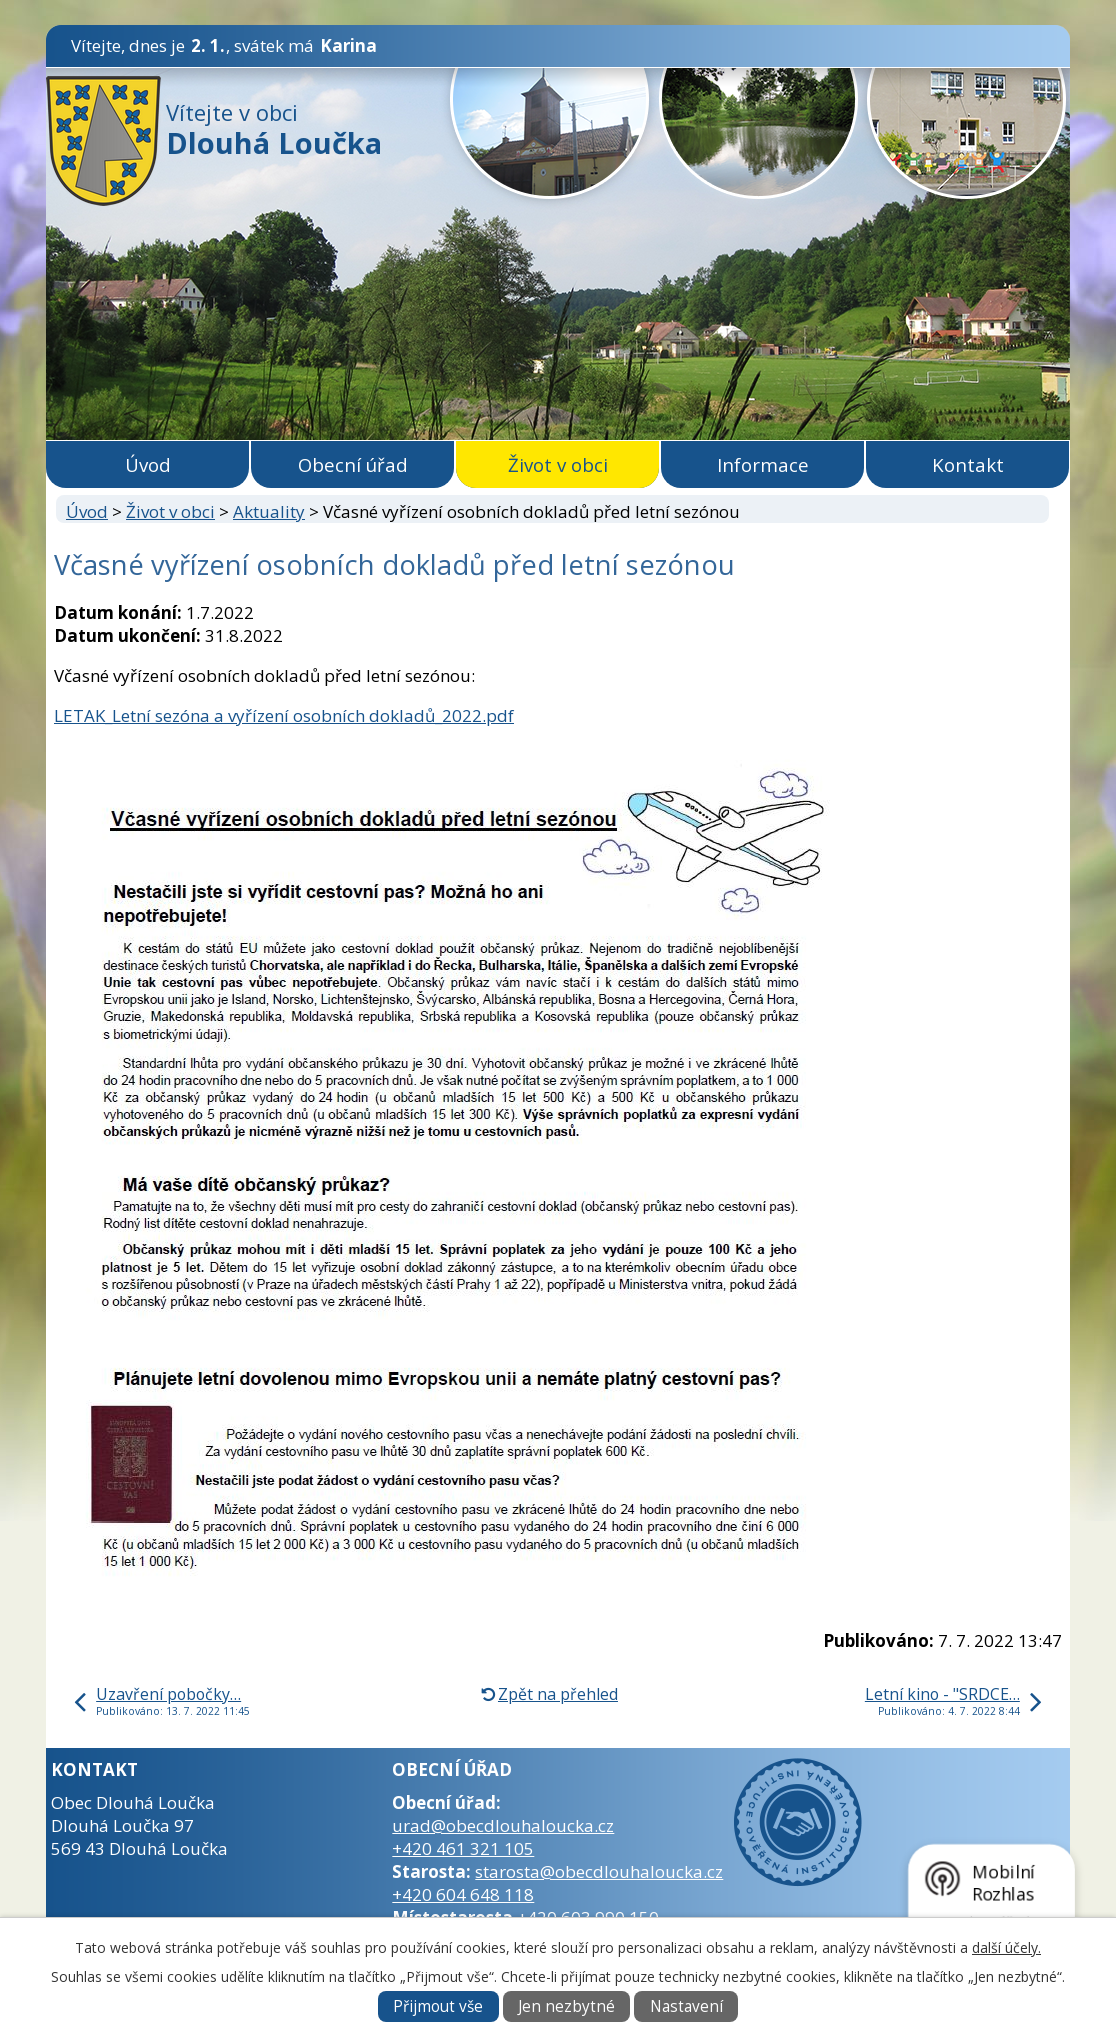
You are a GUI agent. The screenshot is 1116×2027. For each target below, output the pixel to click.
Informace (763, 464)
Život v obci (558, 464)
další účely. (1006, 1947)
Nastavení (686, 2006)
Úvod (148, 464)
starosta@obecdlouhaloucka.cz (599, 1871)
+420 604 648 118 (463, 1894)
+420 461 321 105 (463, 1848)
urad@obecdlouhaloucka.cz (503, 1825)
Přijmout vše (438, 2006)
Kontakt (968, 464)
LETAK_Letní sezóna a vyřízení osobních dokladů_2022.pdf (284, 715)
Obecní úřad (353, 464)
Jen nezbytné (566, 2006)
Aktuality (269, 511)
